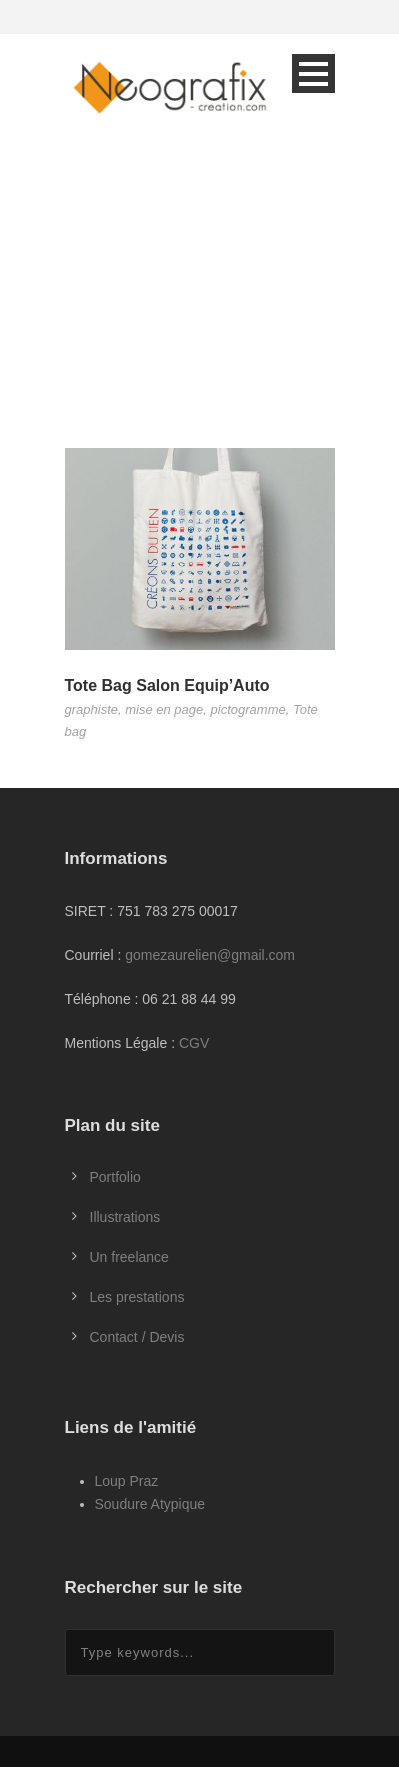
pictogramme (248, 709)
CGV (194, 1043)
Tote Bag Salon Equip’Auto (167, 685)
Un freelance (129, 1257)
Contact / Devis (137, 1337)
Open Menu (313, 73)
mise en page (164, 709)
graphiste (91, 709)
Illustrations (125, 1217)
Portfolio (115, 1177)
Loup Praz (127, 1481)
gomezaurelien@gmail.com (210, 955)
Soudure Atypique (150, 1504)
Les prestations (137, 1297)
